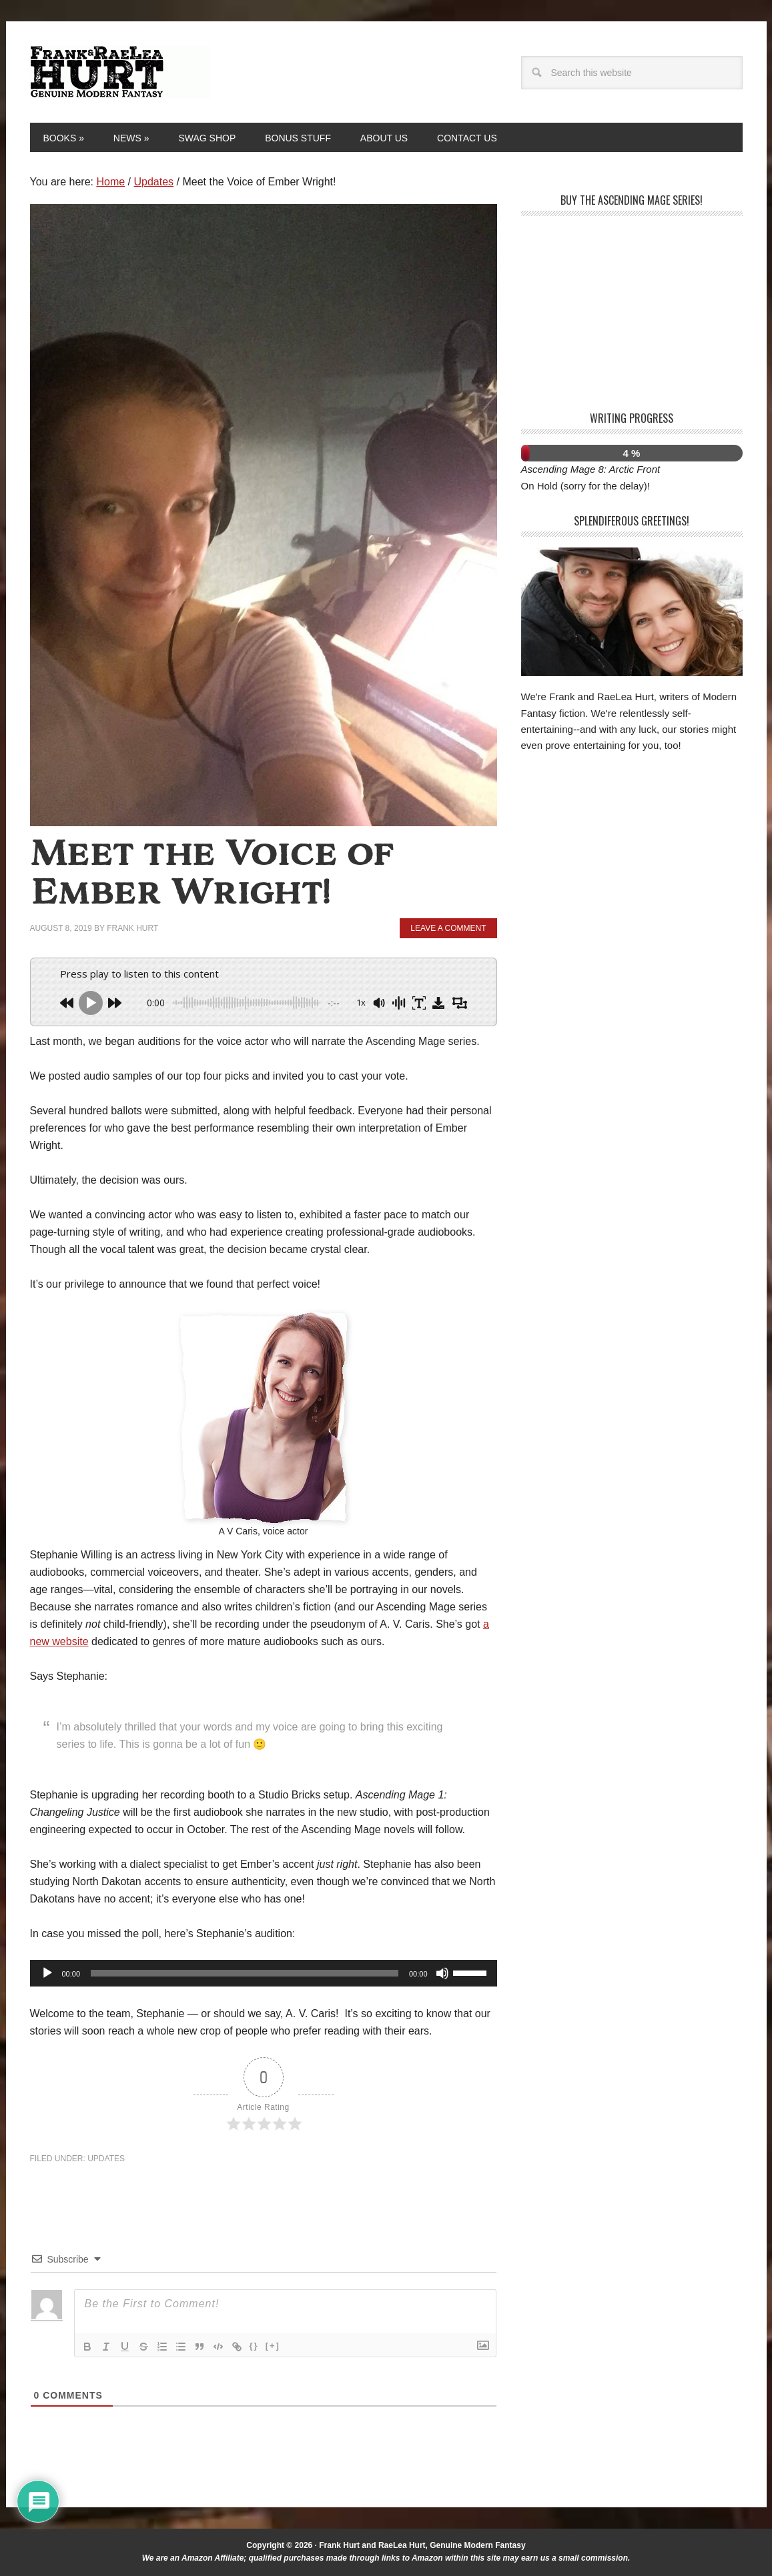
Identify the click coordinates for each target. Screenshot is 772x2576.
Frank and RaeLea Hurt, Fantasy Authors (120, 72)
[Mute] (442, 1973)
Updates (106, 2158)
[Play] (47, 1973)
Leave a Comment (448, 928)
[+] (273, 2346)
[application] (263, 1973)
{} (254, 2346)
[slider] (244, 1973)
